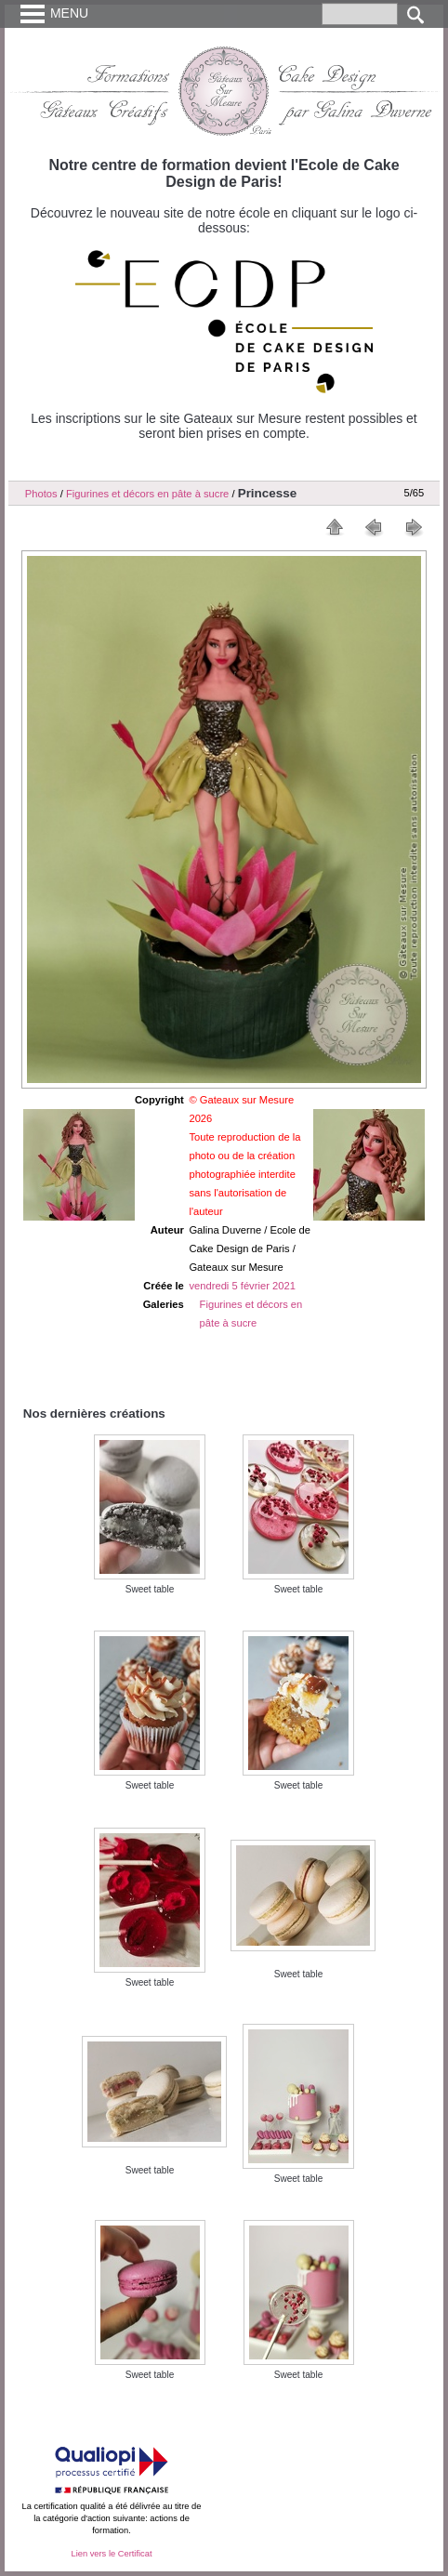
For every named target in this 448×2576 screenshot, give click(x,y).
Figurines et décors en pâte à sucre (147, 493)
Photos (41, 493)
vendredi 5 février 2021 (242, 1285)
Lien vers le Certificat (111, 2553)
